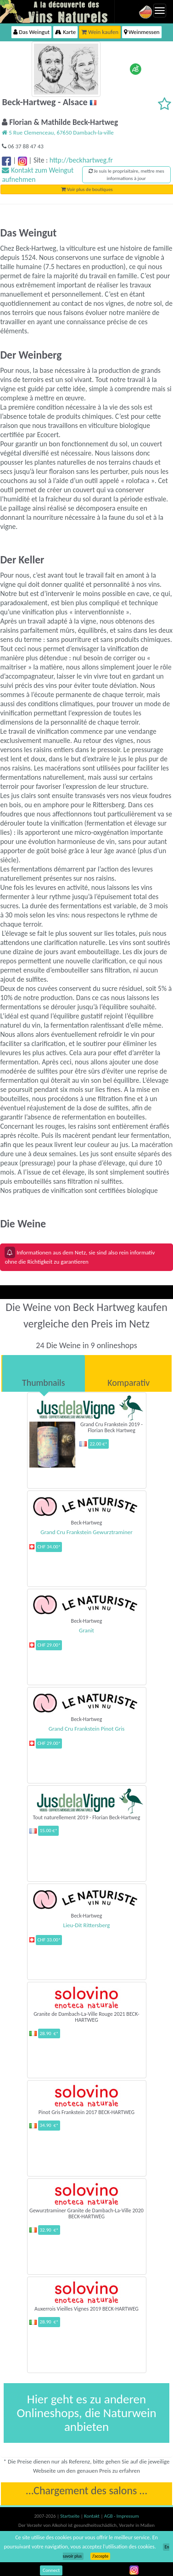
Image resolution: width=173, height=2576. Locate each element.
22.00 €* (98, 1444)
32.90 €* (48, 2230)
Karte (65, 31)
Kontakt (92, 2516)
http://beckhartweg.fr (81, 160)
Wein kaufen (99, 31)
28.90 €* (48, 2033)
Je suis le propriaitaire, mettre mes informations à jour (126, 174)
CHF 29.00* (49, 1645)
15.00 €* (48, 1831)
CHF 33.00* (49, 1940)
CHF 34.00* (49, 1547)
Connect (51, 2570)
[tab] (43, 1373)
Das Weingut (31, 31)
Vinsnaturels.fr (57, 11)
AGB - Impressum (121, 2516)
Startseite (70, 2516)
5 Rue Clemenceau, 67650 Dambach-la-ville (57, 132)
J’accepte (100, 2556)
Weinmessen (142, 31)
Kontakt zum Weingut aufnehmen (37, 175)
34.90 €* (48, 2125)
